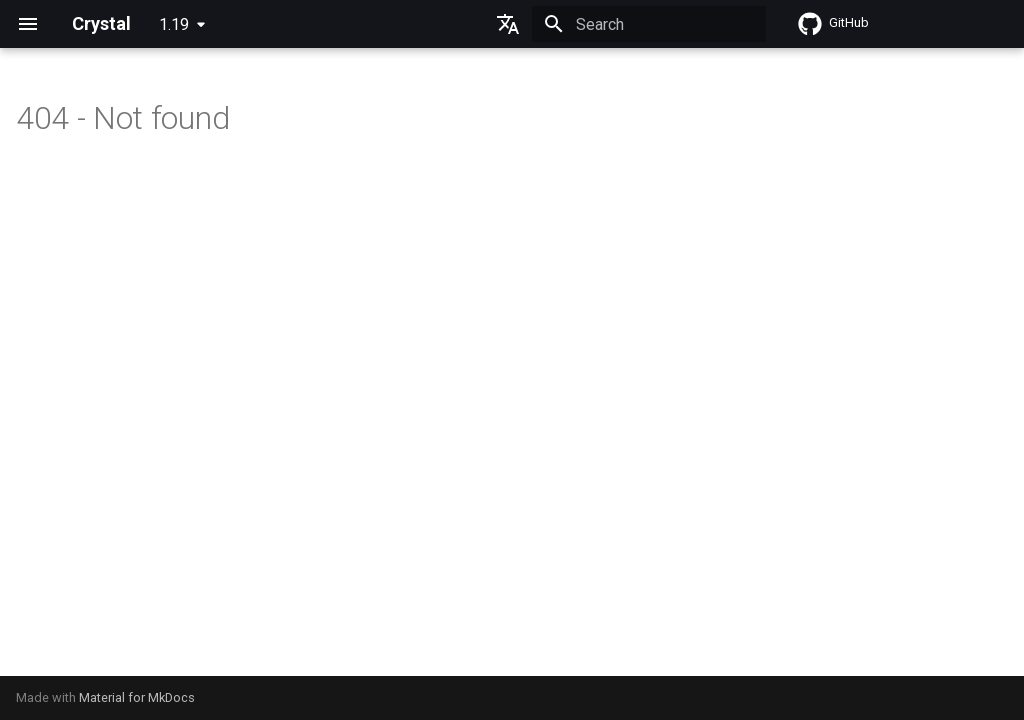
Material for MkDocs (137, 697)
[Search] (649, 24)
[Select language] (508, 24)
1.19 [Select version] (174, 24)
